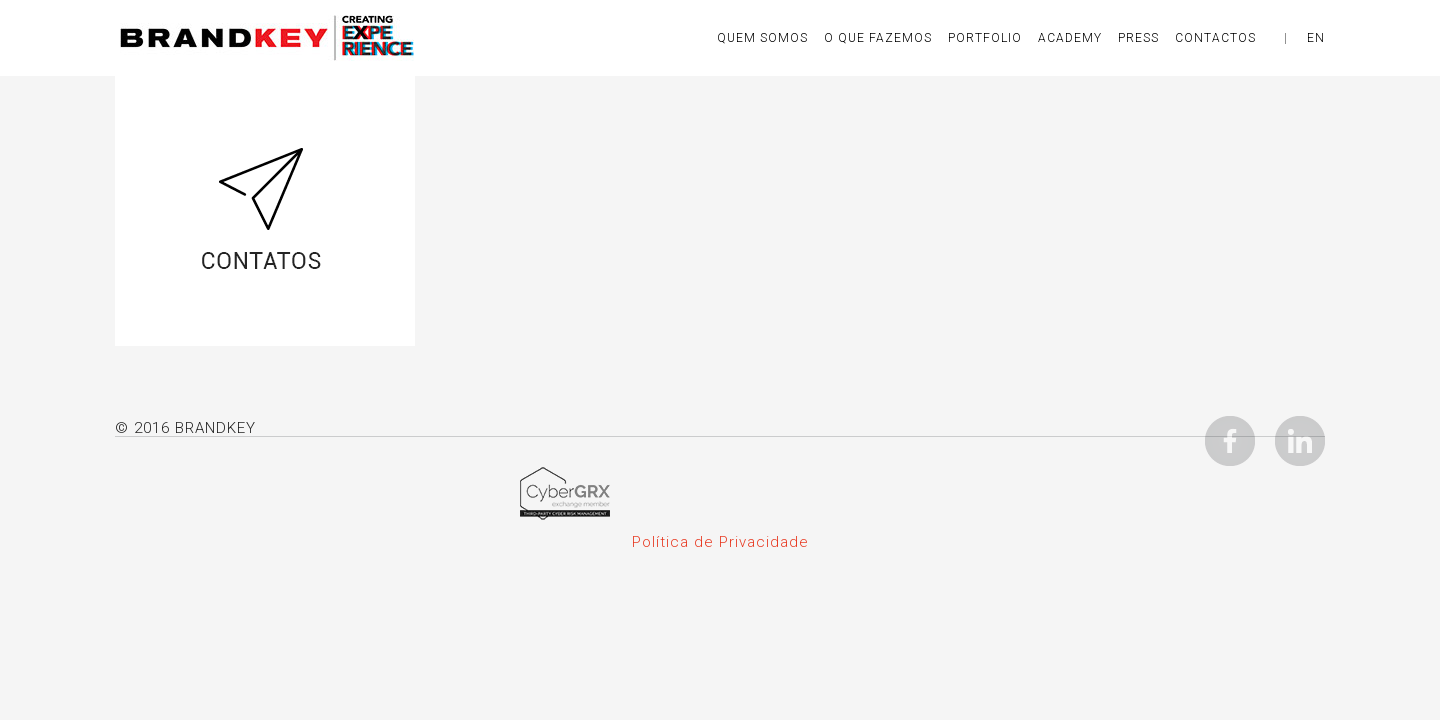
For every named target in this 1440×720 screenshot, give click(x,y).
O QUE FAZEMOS (878, 38)
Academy (1070, 38)
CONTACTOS (1215, 38)
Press (1138, 38)
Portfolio (985, 38)
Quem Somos (762, 38)
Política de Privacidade (720, 542)
